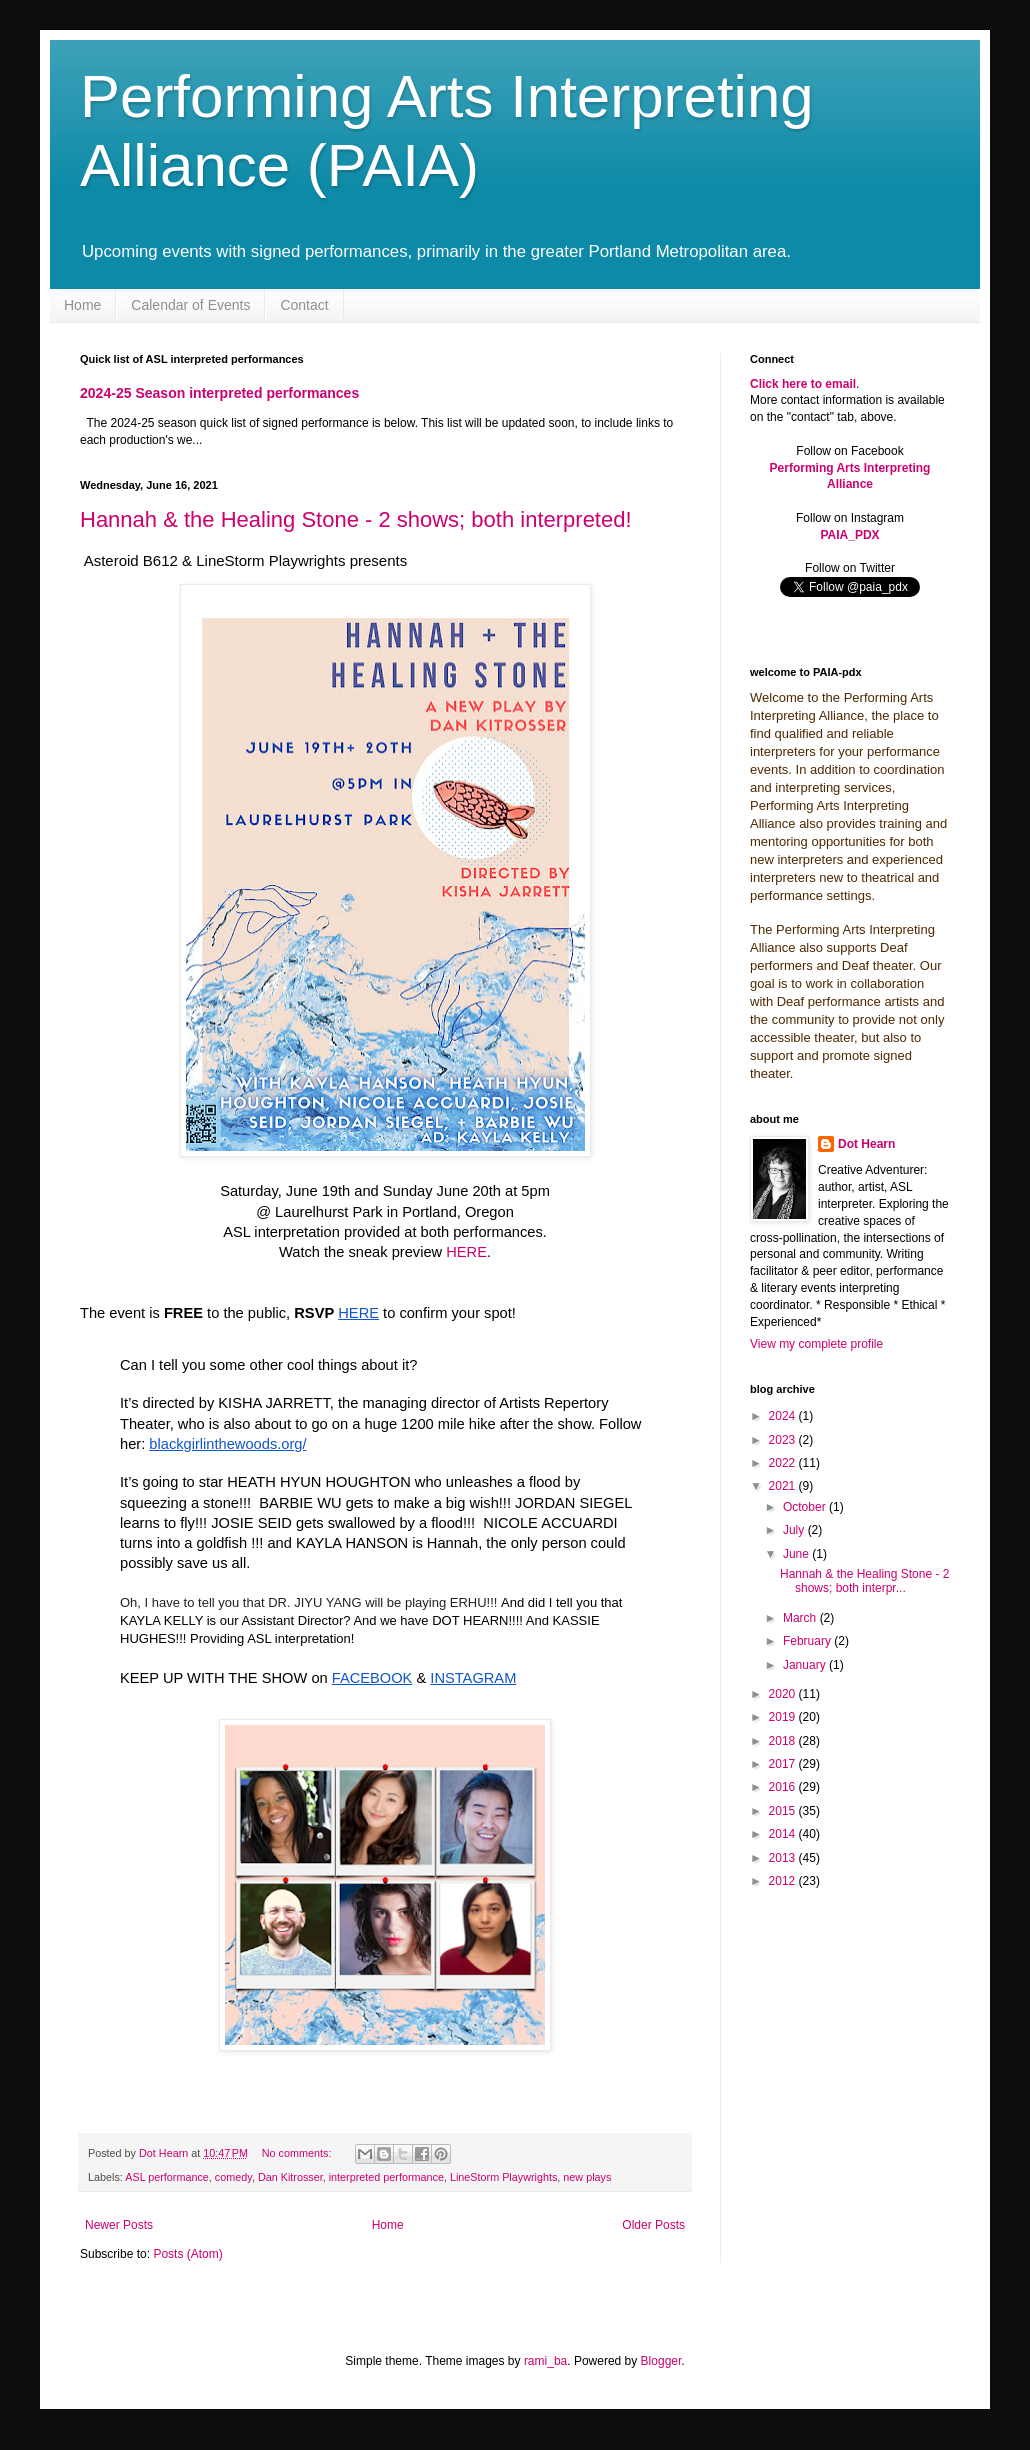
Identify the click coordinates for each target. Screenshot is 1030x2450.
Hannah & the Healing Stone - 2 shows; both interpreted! (356, 519)
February (808, 1641)
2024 (784, 1416)
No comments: (298, 2153)
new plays (587, 2177)
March (801, 1618)
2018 (784, 1741)
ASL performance (167, 2177)
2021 (784, 1486)
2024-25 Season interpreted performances (219, 393)
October (806, 1507)
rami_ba (545, 2361)
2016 (784, 1787)
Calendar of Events (190, 305)
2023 (784, 1440)
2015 (784, 1811)
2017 (784, 1764)
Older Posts (653, 2225)
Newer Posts (119, 2225)
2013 (784, 1858)
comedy (233, 2177)
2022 (784, 1463)
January (806, 1665)
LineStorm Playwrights (503, 2177)
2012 (784, 1881)
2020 (784, 1694)
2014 (784, 1834)
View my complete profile (816, 1344)
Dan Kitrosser (290, 2177)
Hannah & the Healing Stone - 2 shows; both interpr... (864, 1581)
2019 (784, 1717)
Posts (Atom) (187, 2254)
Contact (304, 305)
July (795, 1530)
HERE (466, 1252)
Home (82, 305)
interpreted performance (386, 2177)
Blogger (661, 2361)
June (797, 1554)
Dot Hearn (866, 1144)
